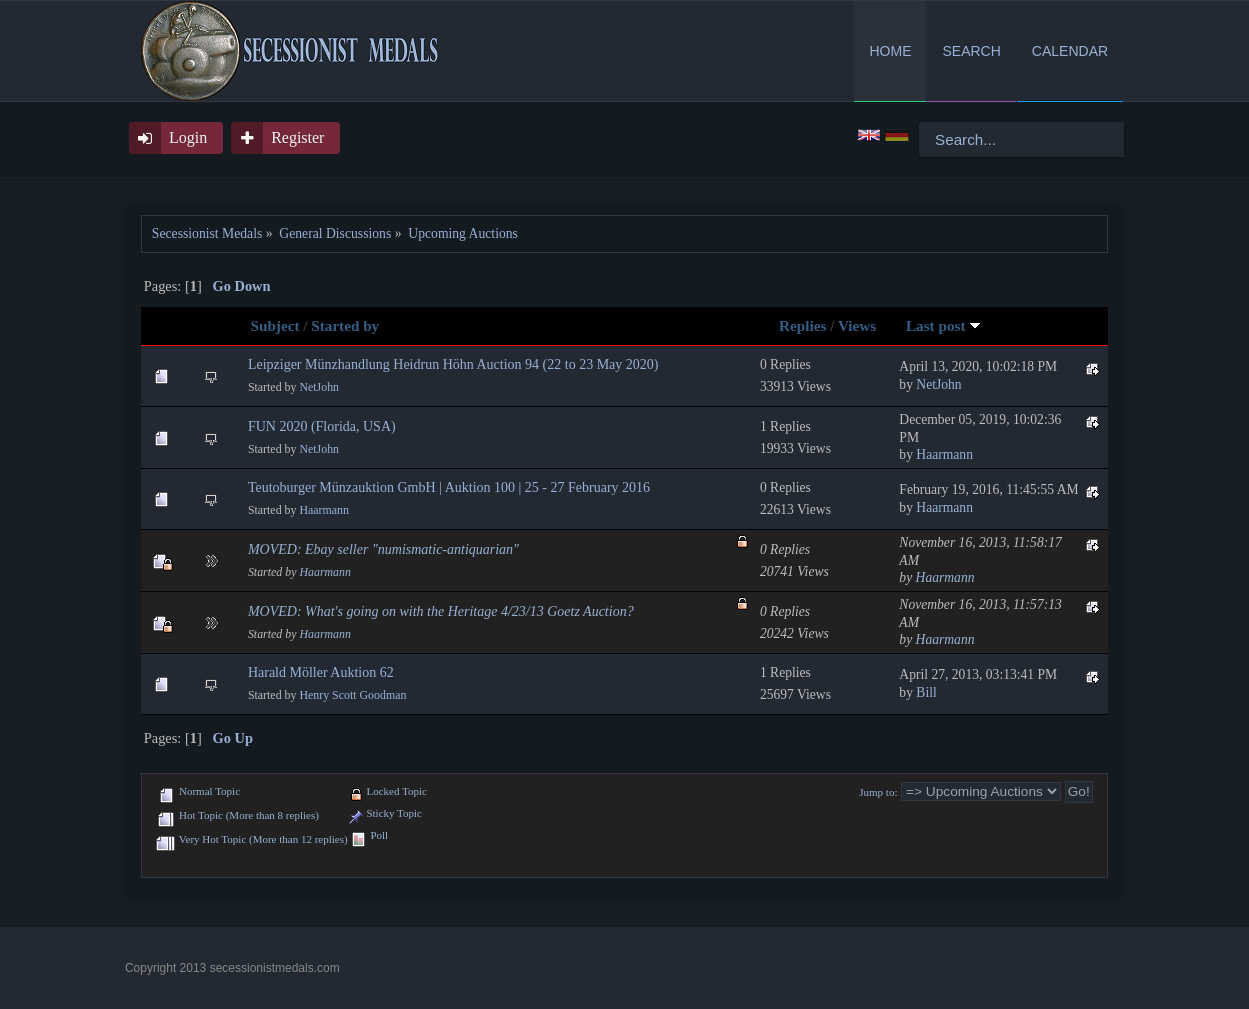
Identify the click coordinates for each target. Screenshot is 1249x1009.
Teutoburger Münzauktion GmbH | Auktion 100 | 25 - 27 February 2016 (449, 487)
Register (297, 137)
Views (857, 325)
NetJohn (319, 387)
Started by (345, 325)
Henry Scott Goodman (352, 695)
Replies (802, 325)
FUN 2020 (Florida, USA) (322, 426)
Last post (943, 325)
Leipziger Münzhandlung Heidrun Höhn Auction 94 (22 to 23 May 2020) (453, 364)
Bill (926, 692)
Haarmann (944, 454)
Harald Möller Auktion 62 (321, 672)
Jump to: (878, 792)
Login (188, 137)
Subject (275, 325)
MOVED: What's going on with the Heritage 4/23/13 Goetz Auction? (441, 611)
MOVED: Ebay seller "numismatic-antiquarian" (383, 549)
